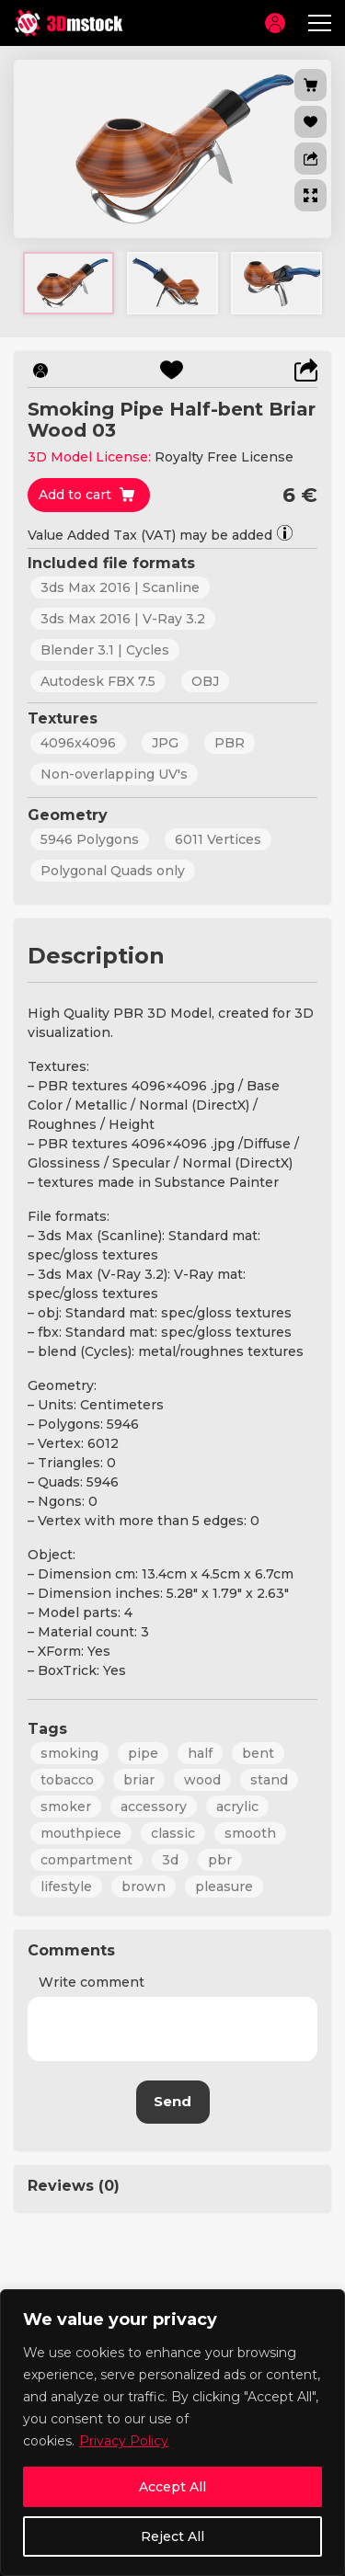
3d (170, 1860)
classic (173, 1833)
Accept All (172, 2487)
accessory (154, 1806)
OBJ (205, 681)
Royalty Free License (224, 457)
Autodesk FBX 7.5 (97, 681)
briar (139, 1780)
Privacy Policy (123, 2441)
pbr (220, 1860)
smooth (250, 1833)
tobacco (67, 1780)
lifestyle (66, 1886)
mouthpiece (80, 1833)
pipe (143, 1753)
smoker (65, 1806)
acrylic (237, 1806)
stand (269, 1780)
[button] (310, 158)
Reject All (172, 2536)
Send (172, 2101)
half (200, 1753)
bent (258, 1753)
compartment (86, 1860)
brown (143, 1886)
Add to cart (75, 494)
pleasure (224, 1886)
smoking (69, 1753)
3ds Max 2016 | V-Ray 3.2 (122, 618)
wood (202, 1780)
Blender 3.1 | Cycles (104, 650)
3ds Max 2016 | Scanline (120, 587)
